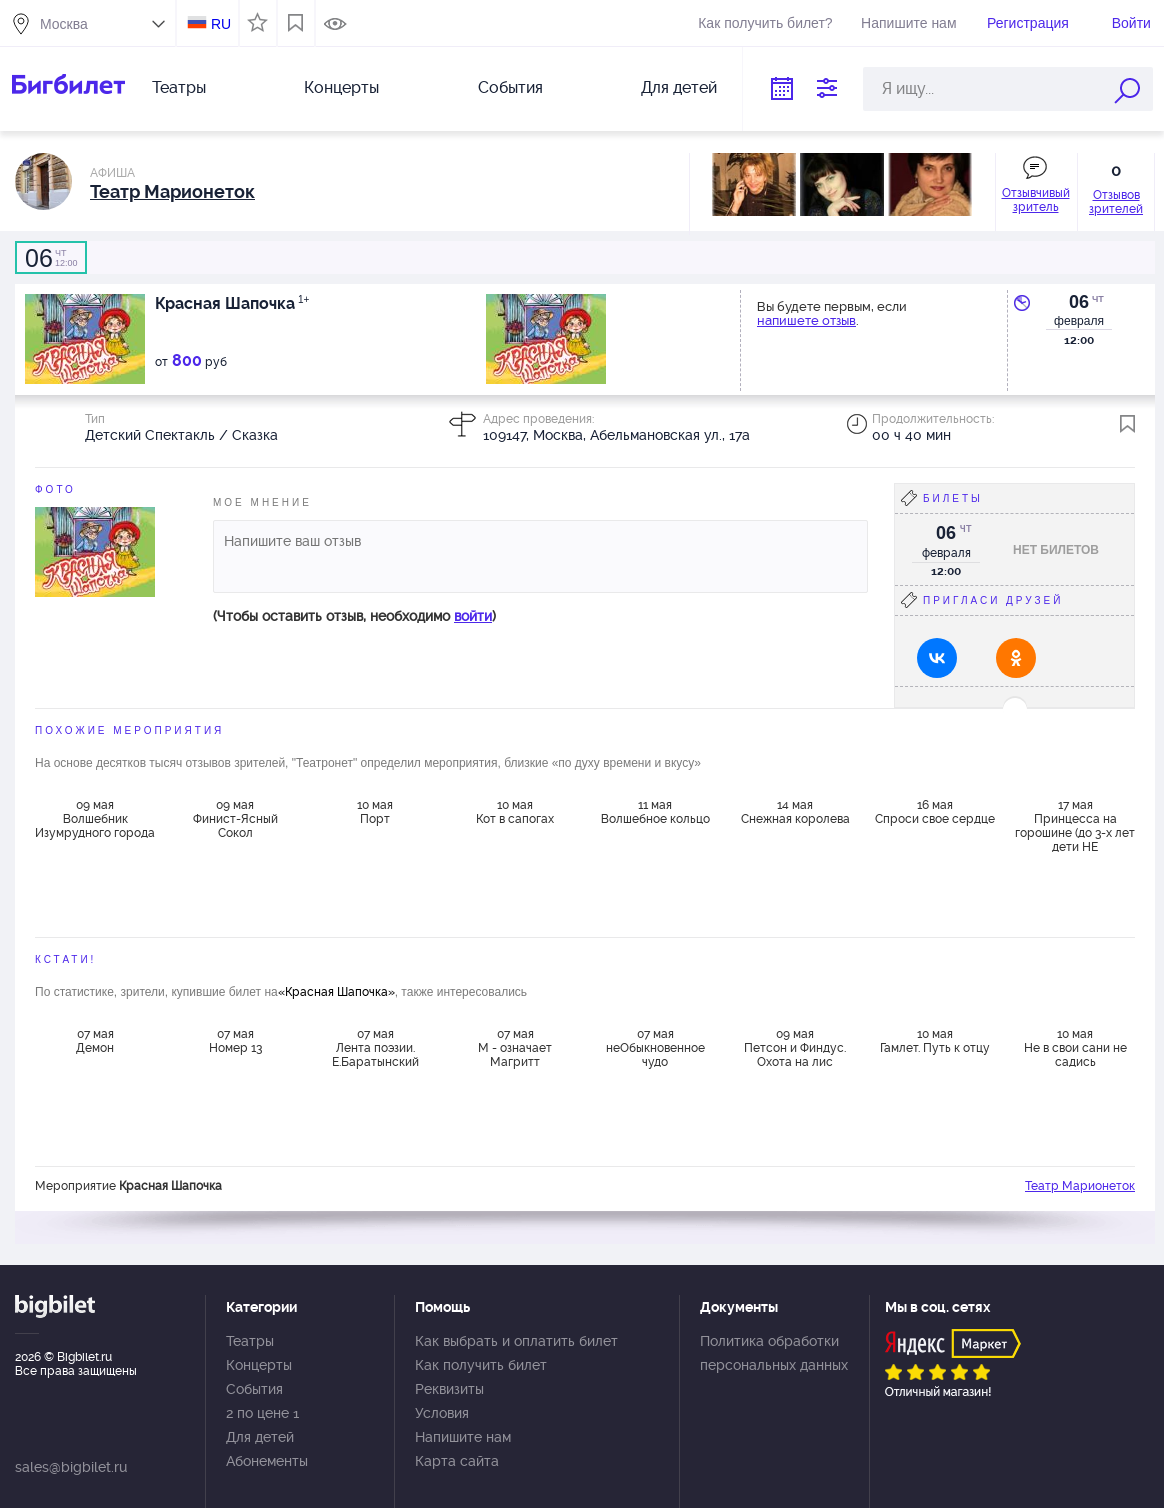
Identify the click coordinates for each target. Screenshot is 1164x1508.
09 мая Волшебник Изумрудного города (95, 819)
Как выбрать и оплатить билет (516, 1341)
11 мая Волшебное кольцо (655, 812)
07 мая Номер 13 (235, 1041)
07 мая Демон (95, 1041)
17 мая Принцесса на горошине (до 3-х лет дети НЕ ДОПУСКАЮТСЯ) (1075, 825)
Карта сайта (457, 1461)
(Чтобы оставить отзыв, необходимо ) (354, 616)
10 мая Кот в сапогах (515, 812)
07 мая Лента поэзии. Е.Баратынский (375, 1048)
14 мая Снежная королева (795, 812)
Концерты (341, 87)
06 (1079, 302)
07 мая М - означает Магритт (515, 1048)
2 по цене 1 (262, 1413)
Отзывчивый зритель (1036, 200)
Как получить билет (481, 1365)
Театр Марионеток (1080, 1186)
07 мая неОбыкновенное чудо (655, 1048)
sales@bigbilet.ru (71, 1467)
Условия (442, 1413)
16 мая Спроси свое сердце (935, 812)
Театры (179, 87)
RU (221, 24)
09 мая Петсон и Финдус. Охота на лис (795, 1048)
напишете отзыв (806, 320)
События (510, 87)
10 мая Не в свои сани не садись (1075, 1048)
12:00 (51, 258)
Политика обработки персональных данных (774, 1353)
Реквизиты (449, 1389)
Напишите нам (908, 23)
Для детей (679, 87)
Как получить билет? (765, 23)
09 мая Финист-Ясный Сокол (235, 819)
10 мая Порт (375, 812)
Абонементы (267, 1461)
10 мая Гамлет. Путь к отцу (935, 1041)
